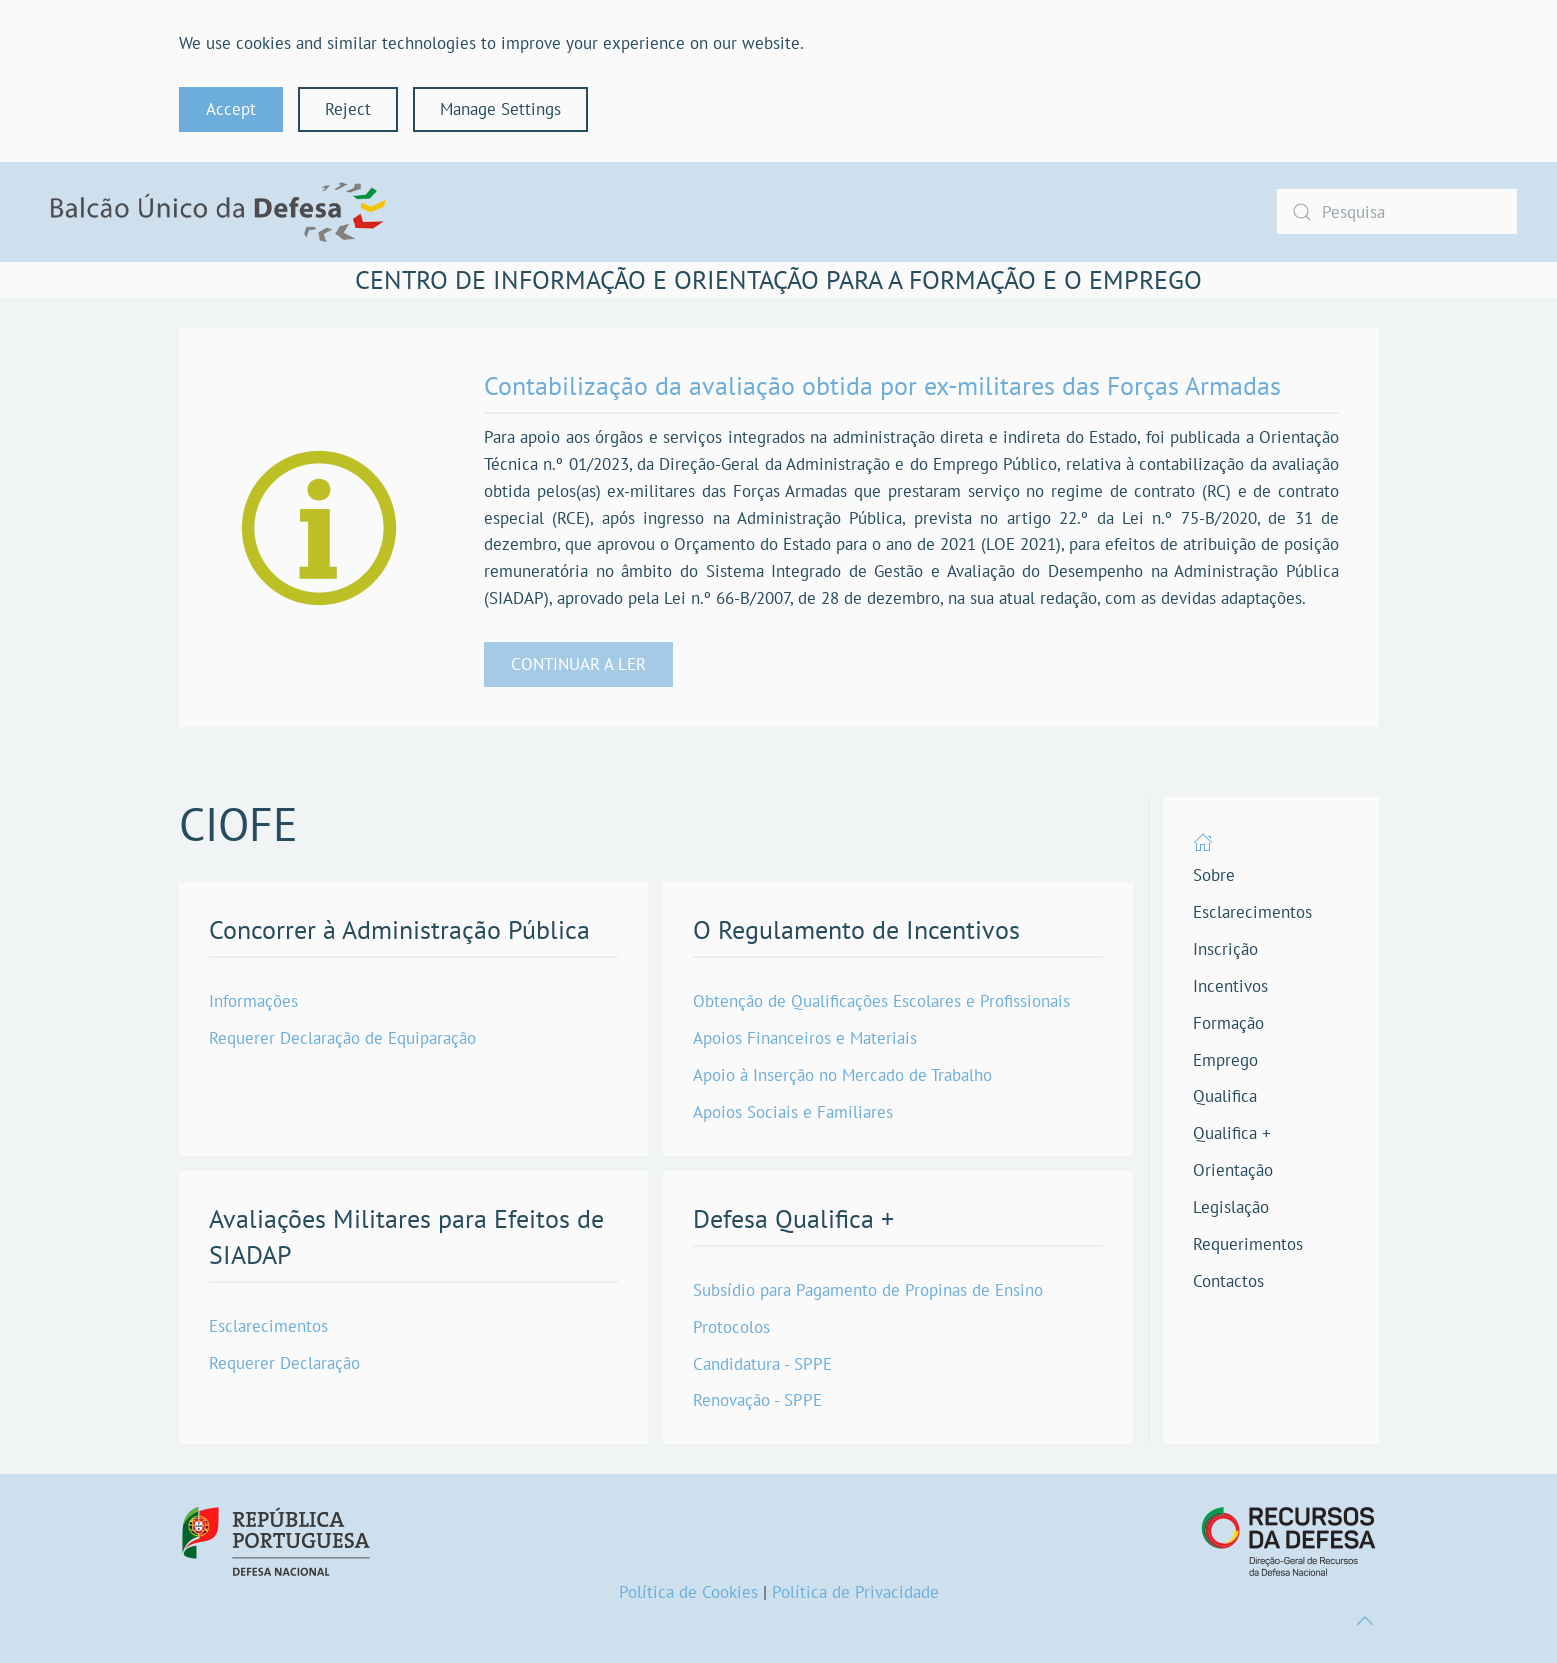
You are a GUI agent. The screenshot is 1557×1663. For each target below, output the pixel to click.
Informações (253, 1001)
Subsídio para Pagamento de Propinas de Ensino (868, 1290)
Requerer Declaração (284, 1363)
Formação (1228, 1023)
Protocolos (731, 1327)
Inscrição (1225, 949)
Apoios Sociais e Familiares (793, 1112)
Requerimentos (1248, 1244)
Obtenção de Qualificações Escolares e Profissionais (881, 1001)
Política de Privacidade (855, 1592)
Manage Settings (500, 109)
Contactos (1228, 1281)
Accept (231, 109)
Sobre (1214, 875)
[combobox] (1397, 211)
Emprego (1225, 1060)
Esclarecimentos (268, 1326)
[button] (1365, 1621)
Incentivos (1230, 986)
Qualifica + (1232, 1133)
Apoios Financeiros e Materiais (805, 1038)
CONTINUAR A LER (578, 664)
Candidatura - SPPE (762, 1364)
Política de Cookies (688, 1592)
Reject (348, 109)
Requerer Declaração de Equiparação (342, 1038)
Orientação (1233, 1170)
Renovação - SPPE (757, 1400)
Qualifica (1225, 1096)
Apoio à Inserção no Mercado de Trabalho (842, 1075)
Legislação (1231, 1207)
